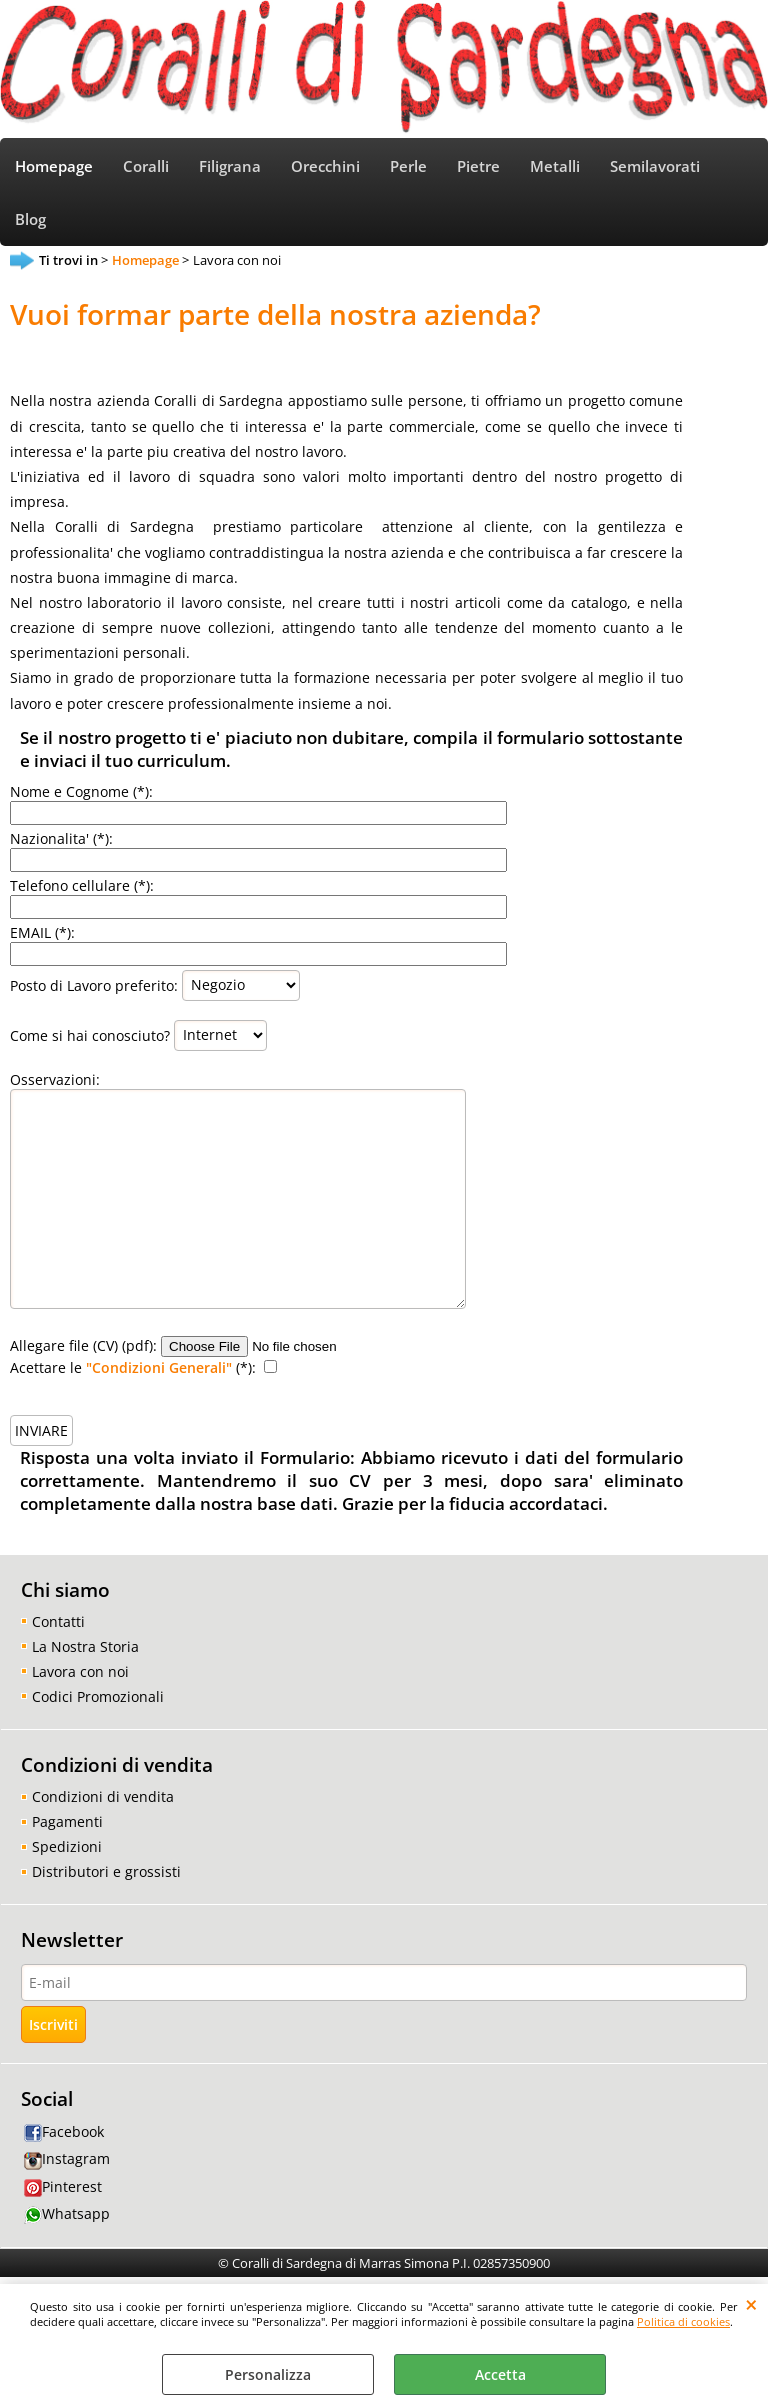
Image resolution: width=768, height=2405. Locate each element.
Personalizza (268, 2374)
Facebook (64, 2131)
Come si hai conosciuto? (90, 1034)
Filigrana (230, 166)
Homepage (54, 166)
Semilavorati (655, 166)
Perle (408, 166)
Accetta (500, 2374)
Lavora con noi (80, 1671)
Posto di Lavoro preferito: (94, 984)
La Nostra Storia (85, 1646)
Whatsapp (67, 2213)
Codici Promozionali (98, 1696)
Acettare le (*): (133, 1367)
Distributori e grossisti (106, 1871)
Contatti (58, 1621)
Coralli (146, 166)
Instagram (67, 2158)
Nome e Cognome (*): (81, 791)
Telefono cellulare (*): (82, 885)
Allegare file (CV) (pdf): (83, 1345)
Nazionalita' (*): (61, 838)
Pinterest (63, 2186)
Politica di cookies (683, 2321)
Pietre (478, 166)
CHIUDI (751, 2304)
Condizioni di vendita (103, 1796)
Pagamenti (67, 1821)
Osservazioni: (55, 1079)
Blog (30, 219)
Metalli (555, 166)
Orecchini (325, 166)
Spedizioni (67, 1846)
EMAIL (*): (42, 932)
